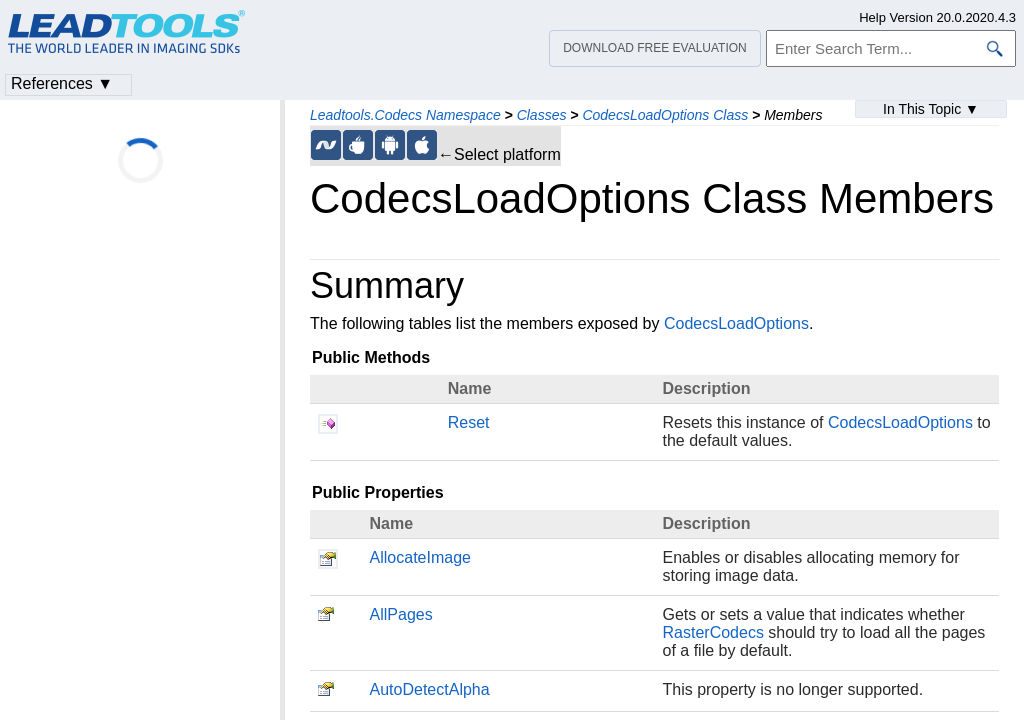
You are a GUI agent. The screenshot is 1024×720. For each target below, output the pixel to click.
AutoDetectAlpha (430, 689)
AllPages (401, 614)
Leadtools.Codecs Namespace (405, 115)
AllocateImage (420, 557)
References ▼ (62, 83)
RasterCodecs (713, 632)
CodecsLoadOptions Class (665, 115)
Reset (469, 422)
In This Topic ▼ (931, 109)
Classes (542, 115)
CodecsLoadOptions (736, 323)
